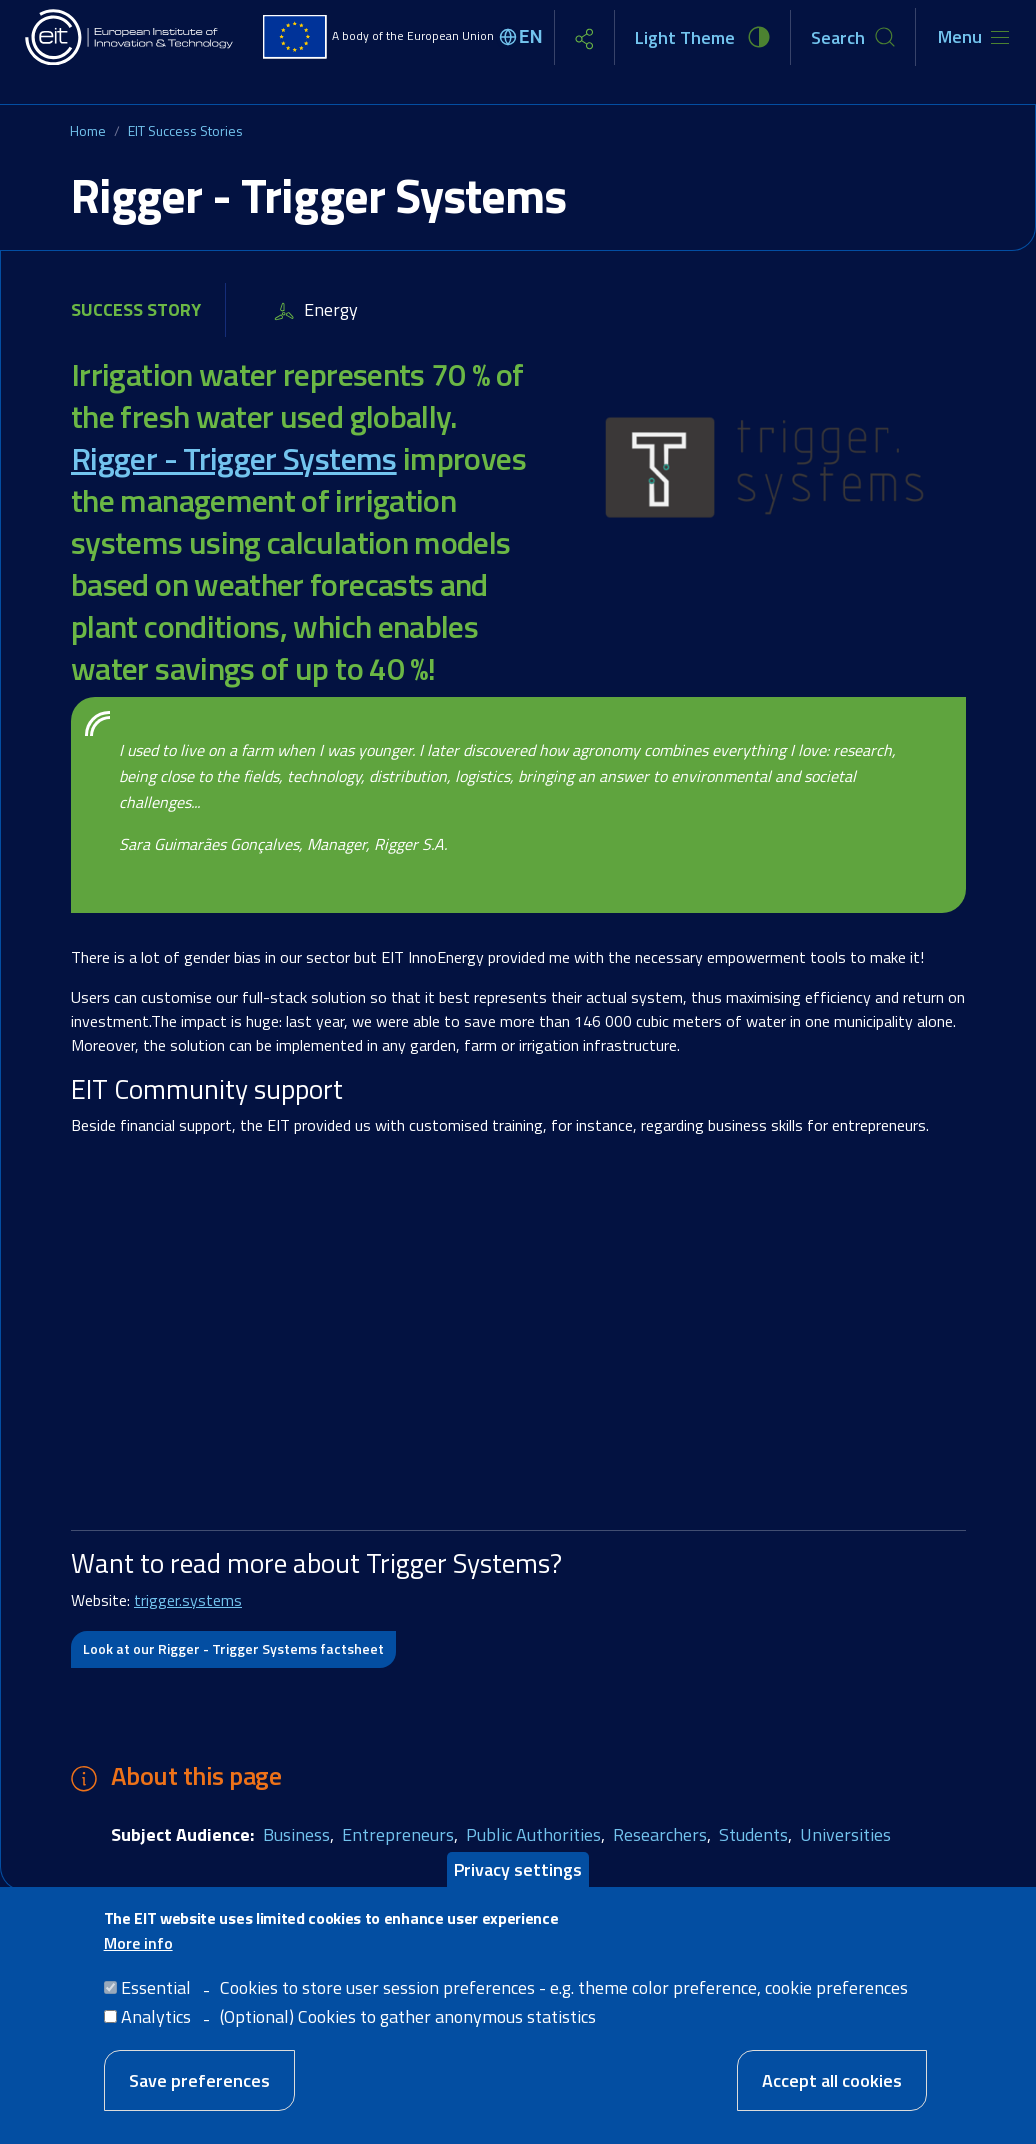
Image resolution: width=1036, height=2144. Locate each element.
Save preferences (199, 2080)
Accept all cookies (832, 2080)
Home (88, 130)
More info (138, 1943)
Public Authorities (533, 1834)
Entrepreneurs (398, 1834)
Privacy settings (518, 1869)
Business (296, 1834)
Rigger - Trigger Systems (234, 458)
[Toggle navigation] (973, 37)
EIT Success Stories (185, 130)
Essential (156, 1987)
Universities (845, 1834)
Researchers (660, 1834)
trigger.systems (188, 1600)
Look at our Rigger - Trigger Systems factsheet (233, 1648)
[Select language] (524, 37)
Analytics (156, 2016)
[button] (764, 474)
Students (753, 1834)
